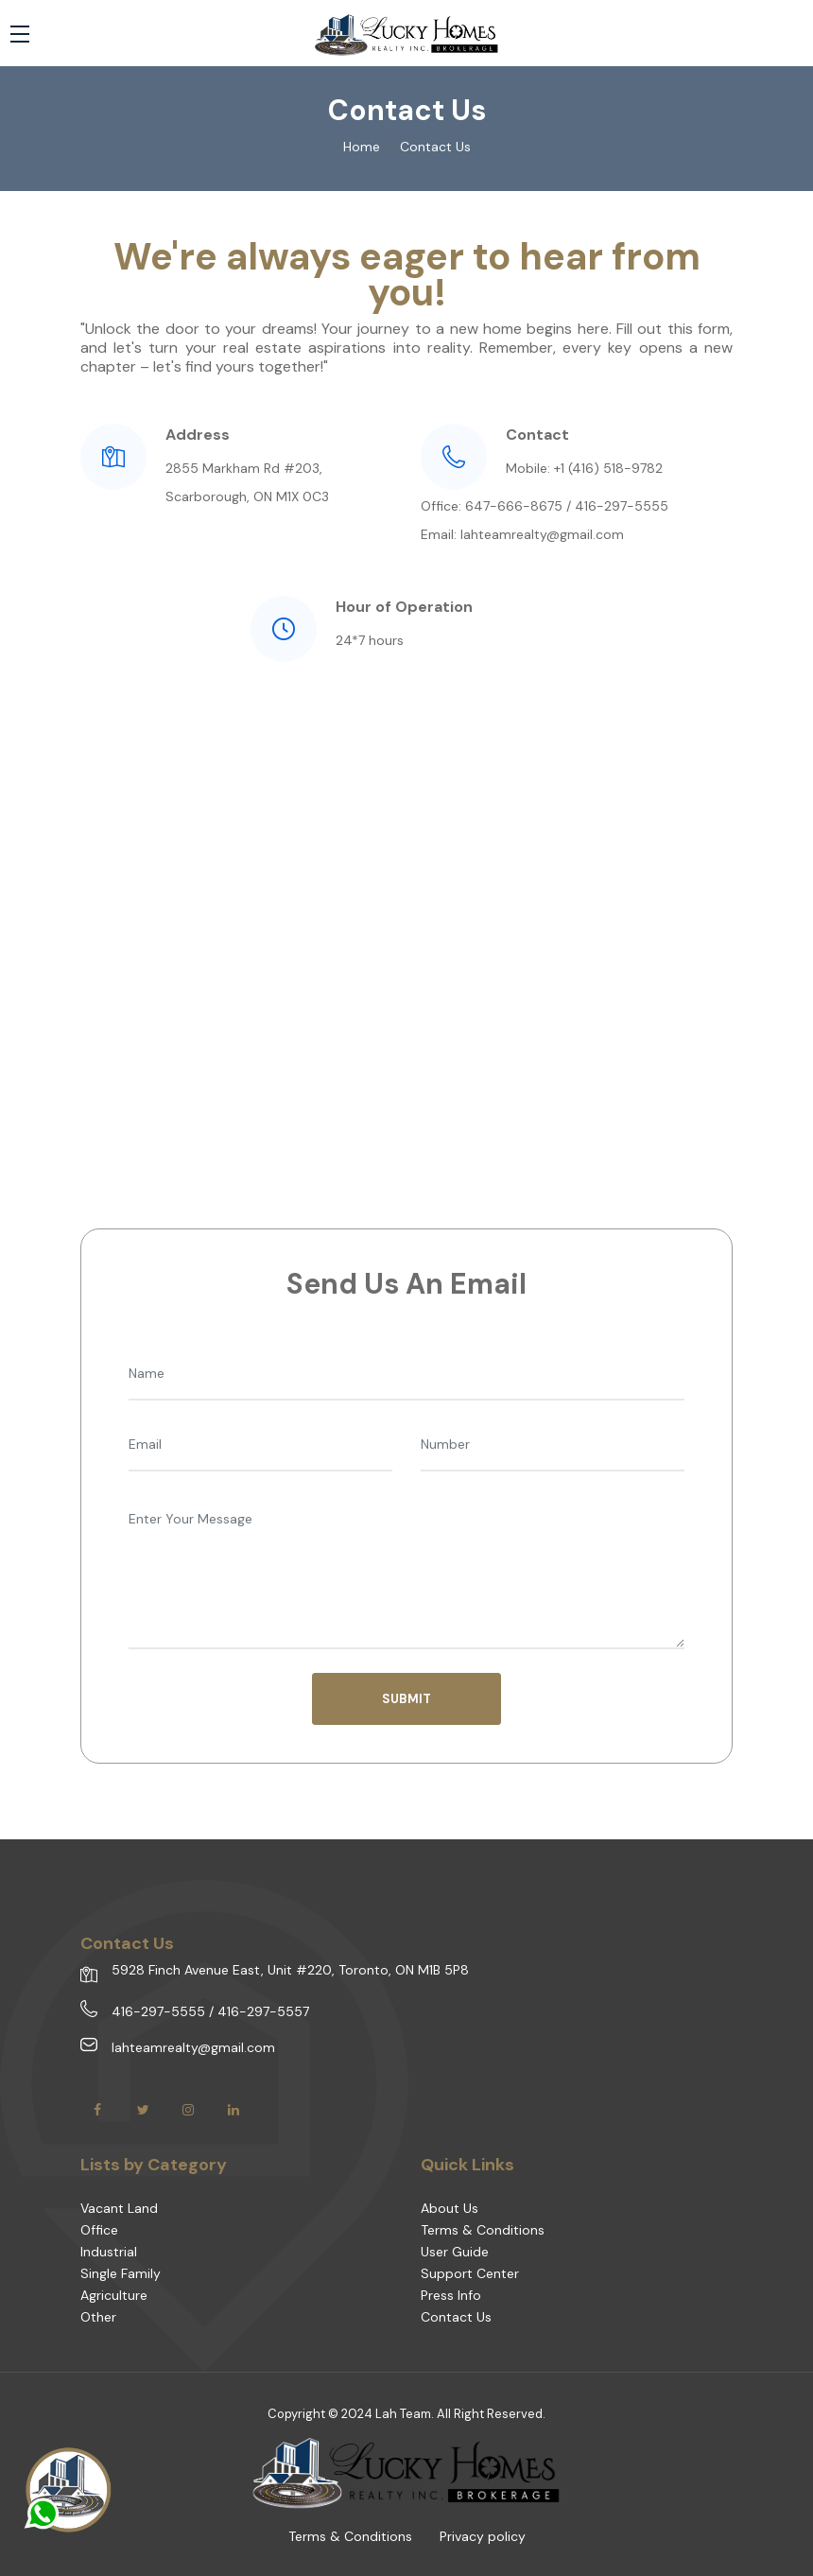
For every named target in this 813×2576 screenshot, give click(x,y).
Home (361, 146)
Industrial (108, 2251)
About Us (449, 2208)
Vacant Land (119, 2208)
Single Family (120, 2273)
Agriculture (113, 2295)
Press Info (451, 2295)
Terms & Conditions (483, 2229)
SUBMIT (406, 1699)
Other (98, 2316)
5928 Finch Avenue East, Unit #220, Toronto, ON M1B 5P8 (290, 1969)
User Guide (455, 2251)
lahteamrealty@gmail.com (193, 2047)
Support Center (470, 2273)
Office (99, 2229)
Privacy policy (483, 2536)
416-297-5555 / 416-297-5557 (210, 2011)
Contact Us (456, 2316)
